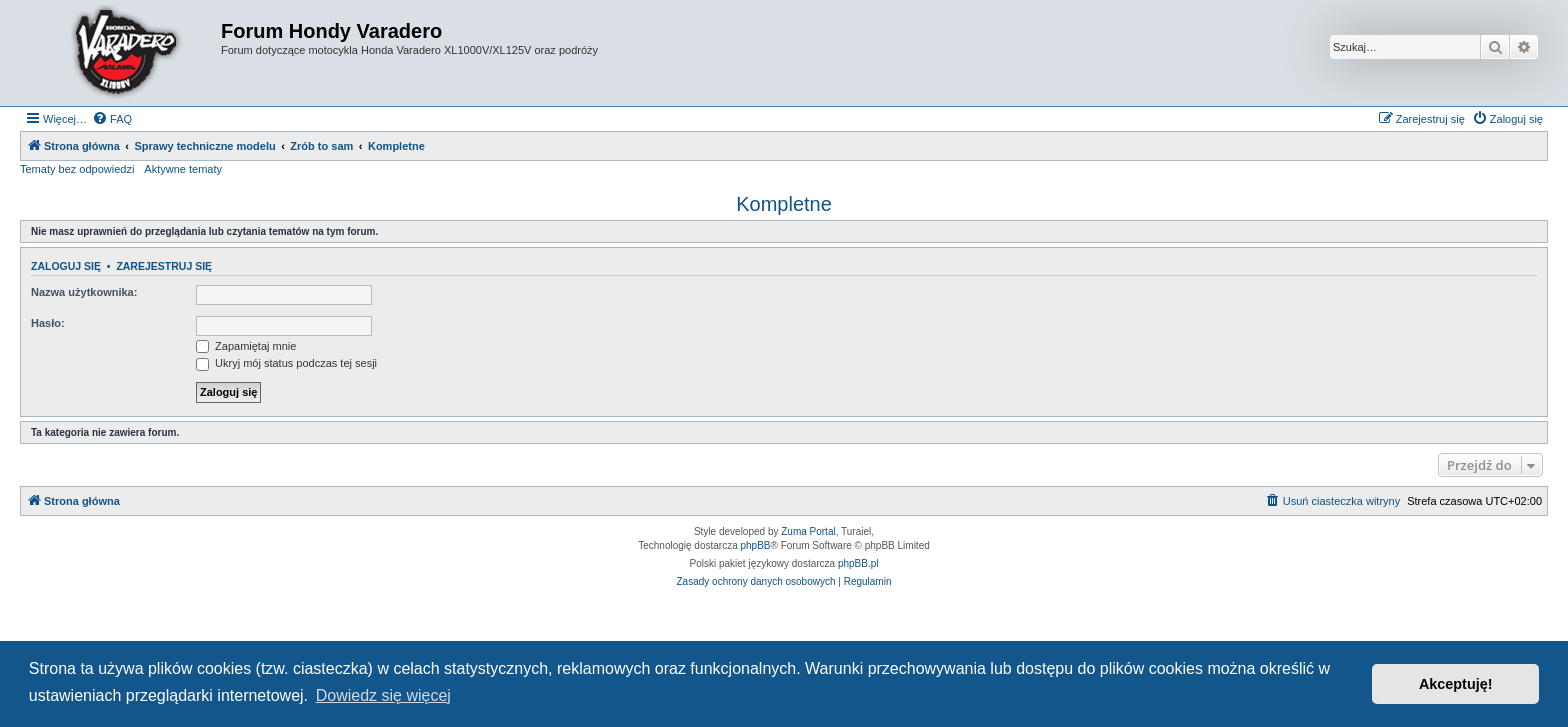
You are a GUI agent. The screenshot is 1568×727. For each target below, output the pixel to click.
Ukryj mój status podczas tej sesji (286, 363)
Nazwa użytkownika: (84, 292)
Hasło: (48, 323)
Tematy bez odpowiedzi (77, 169)
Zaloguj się (66, 266)
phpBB (756, 545)
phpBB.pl (858, 563)
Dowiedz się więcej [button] (383, 695)
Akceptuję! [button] (1456, 684)
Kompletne (784, 204)
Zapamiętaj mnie (246, 346)
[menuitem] (112, 119)
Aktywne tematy (183, 169)
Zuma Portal (808, 531)
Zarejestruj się (164, 266)
